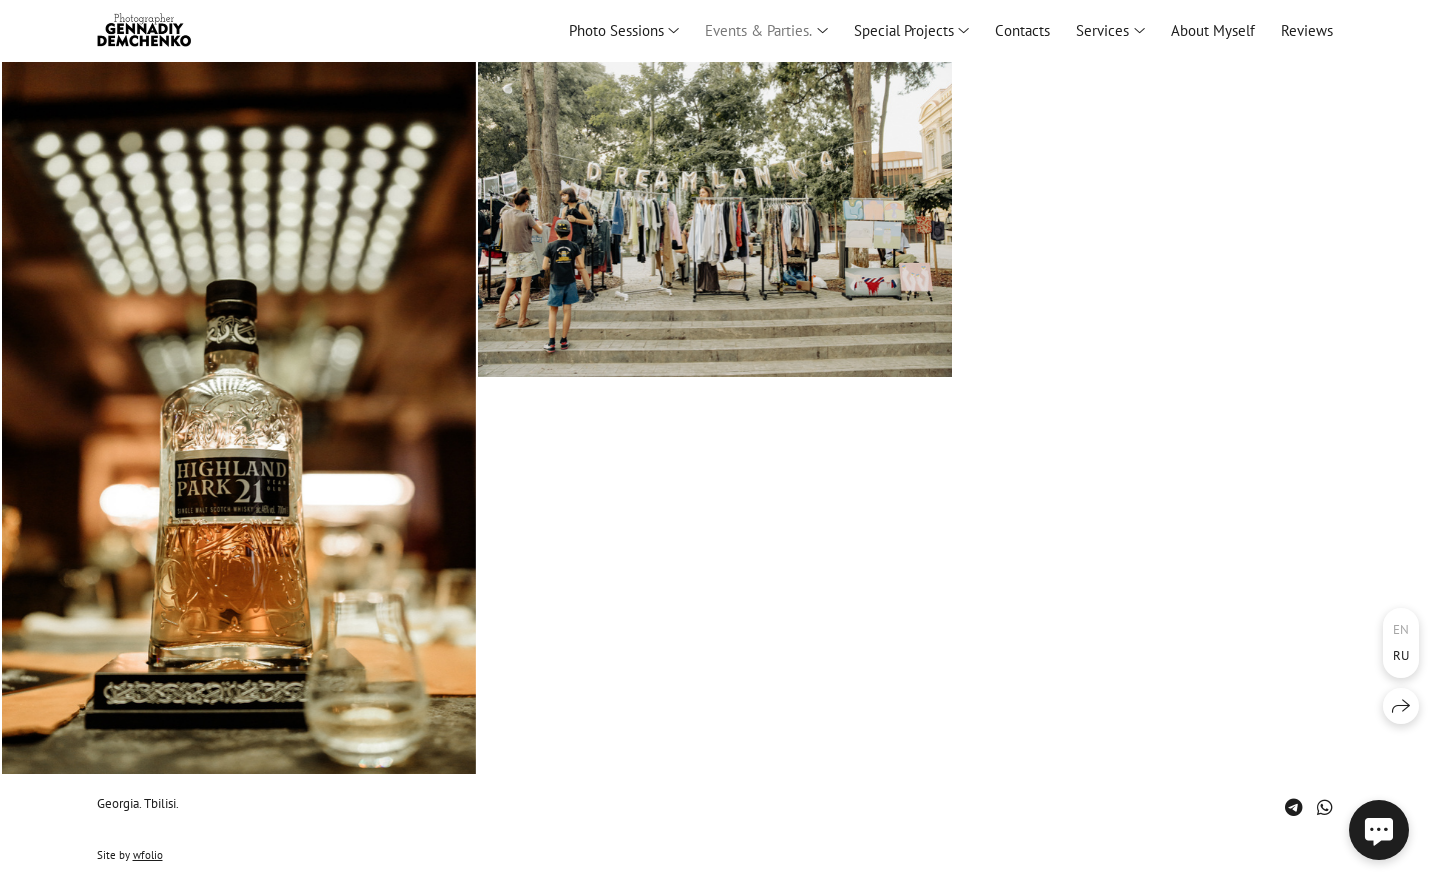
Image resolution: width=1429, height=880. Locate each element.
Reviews (1307, 30)
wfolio (148, 855)
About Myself (1213, 30)
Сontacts (1022, 30)
